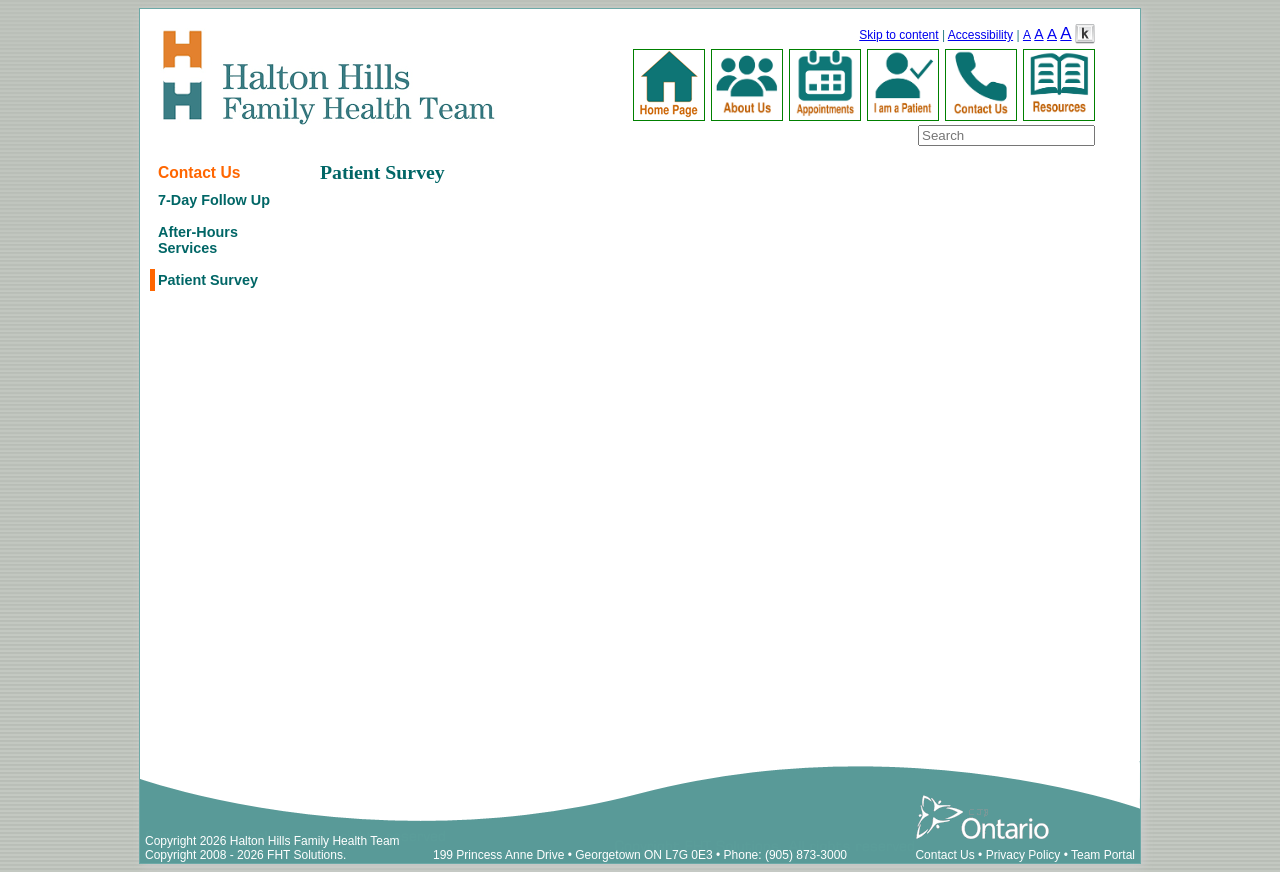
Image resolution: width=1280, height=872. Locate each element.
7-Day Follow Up (214, 200)
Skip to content (898, 35)
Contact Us (199, 172)
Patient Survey (208, 280)
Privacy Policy (1023, 855)
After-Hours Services (198, 240)
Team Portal (1103, 855)
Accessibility (980, 35)
